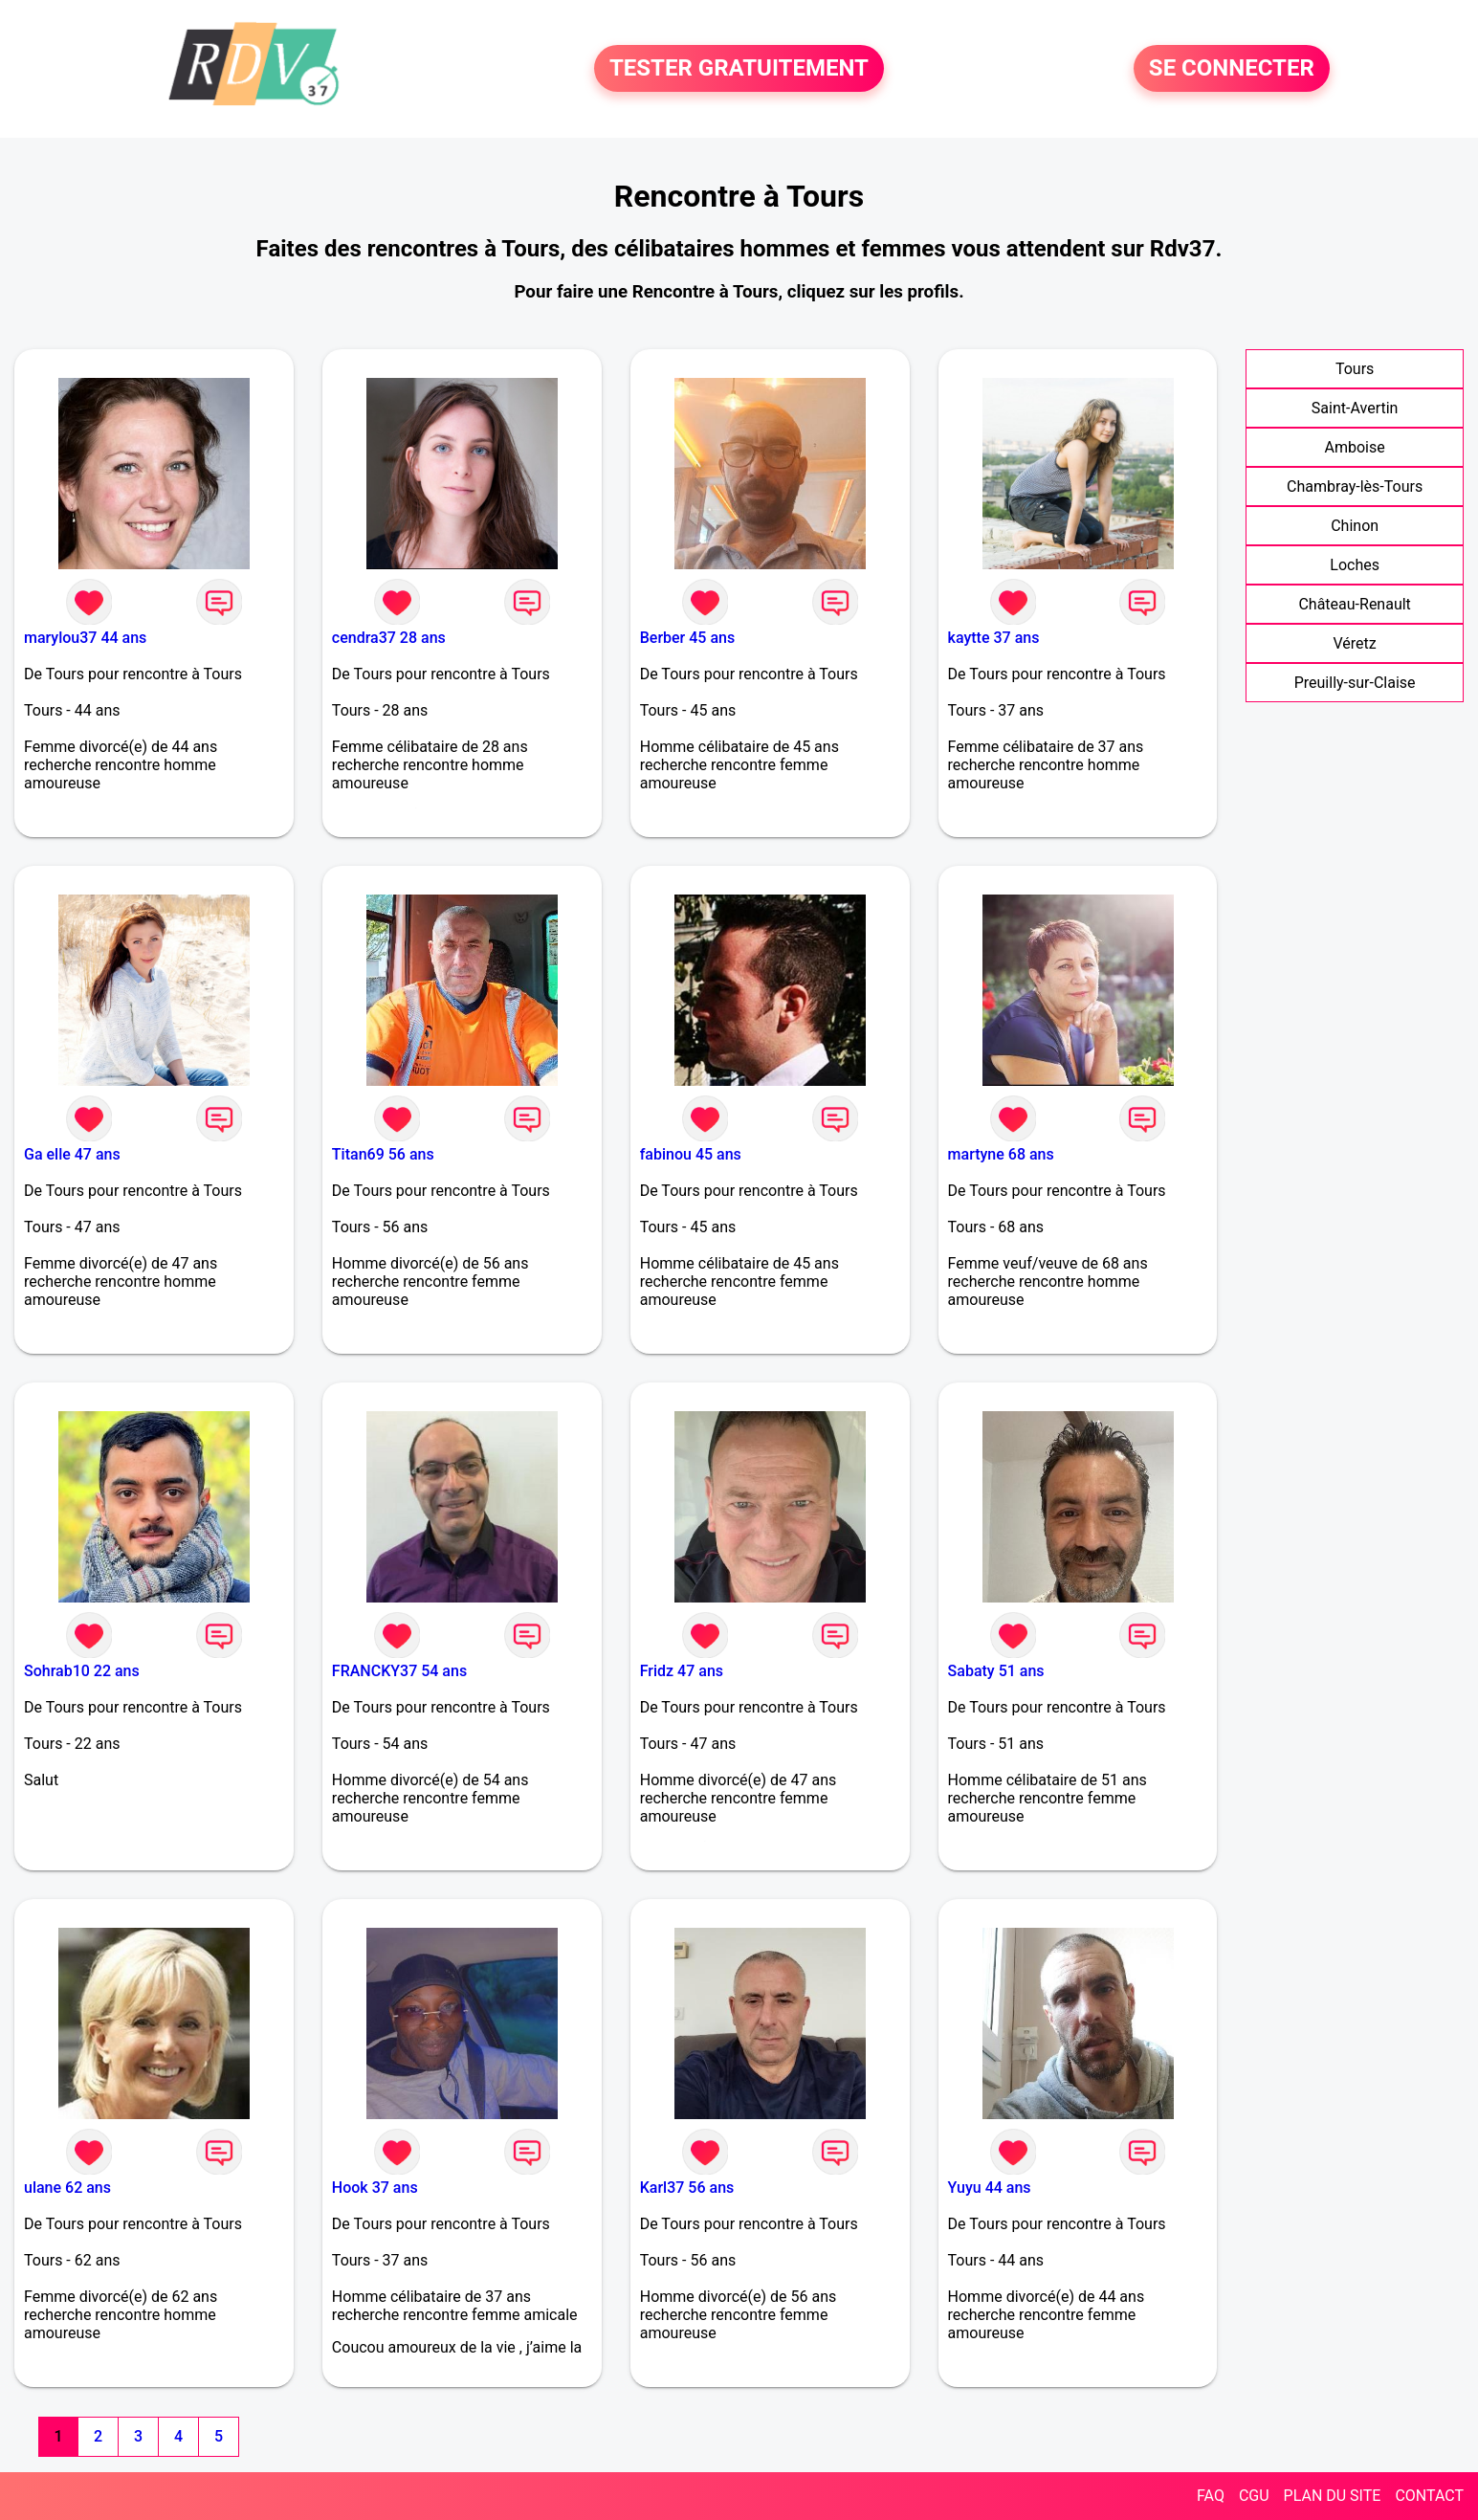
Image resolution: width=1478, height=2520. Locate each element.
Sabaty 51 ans (996, 1671)
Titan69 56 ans (383, 1154)
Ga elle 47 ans (72, 1154)
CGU (1254, 2496)
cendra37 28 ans (389, 638)
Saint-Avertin (1355, 408)
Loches (1354, 565)
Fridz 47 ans (681, 1671)
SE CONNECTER (1231, 68)
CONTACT (1429, 2496)
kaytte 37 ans (994, 638)
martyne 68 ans (1001, 1154)
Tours (1354, 369)
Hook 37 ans (375, 2187)
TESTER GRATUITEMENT (739, 68)
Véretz (1355, 643)
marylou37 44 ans (85, 638)
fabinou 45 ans (690, 1154)
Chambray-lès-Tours (1355, 486)
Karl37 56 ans (687, 2187)
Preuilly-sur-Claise (1355, 683)
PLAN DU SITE (1332, 2496)
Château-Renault (1354, 604)
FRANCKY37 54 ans (399, 1671)
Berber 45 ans (687, 638)
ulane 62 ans (67, 2187)
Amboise (1355, 447)
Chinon (1355, 526)
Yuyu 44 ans (989, 2187)
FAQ (1210, 2496)
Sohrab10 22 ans (82, 1671)
